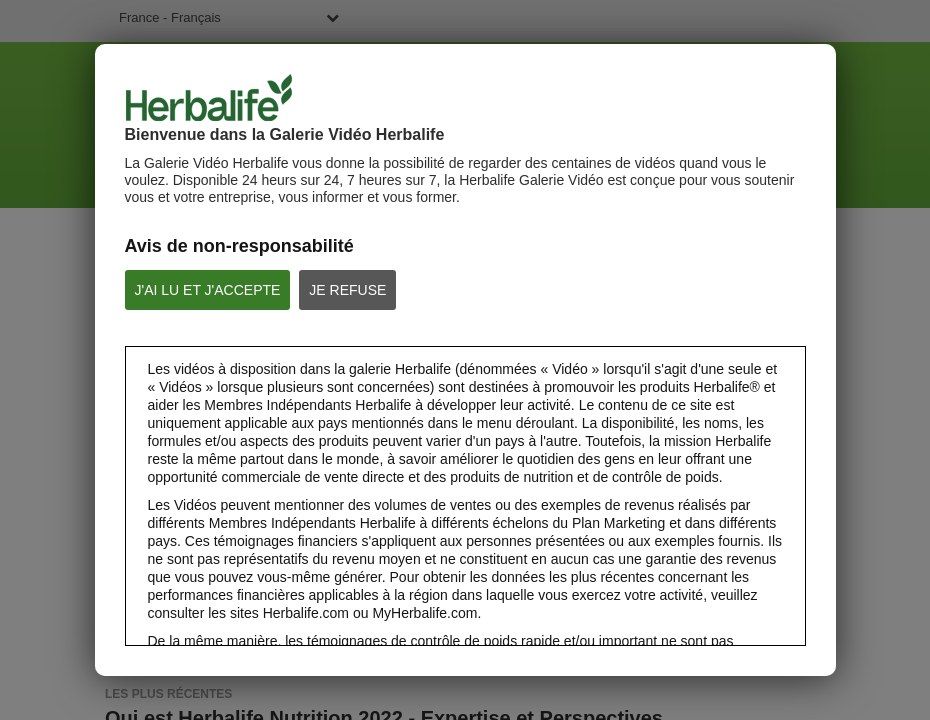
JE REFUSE (347, 290)
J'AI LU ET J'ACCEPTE (208, 290)
